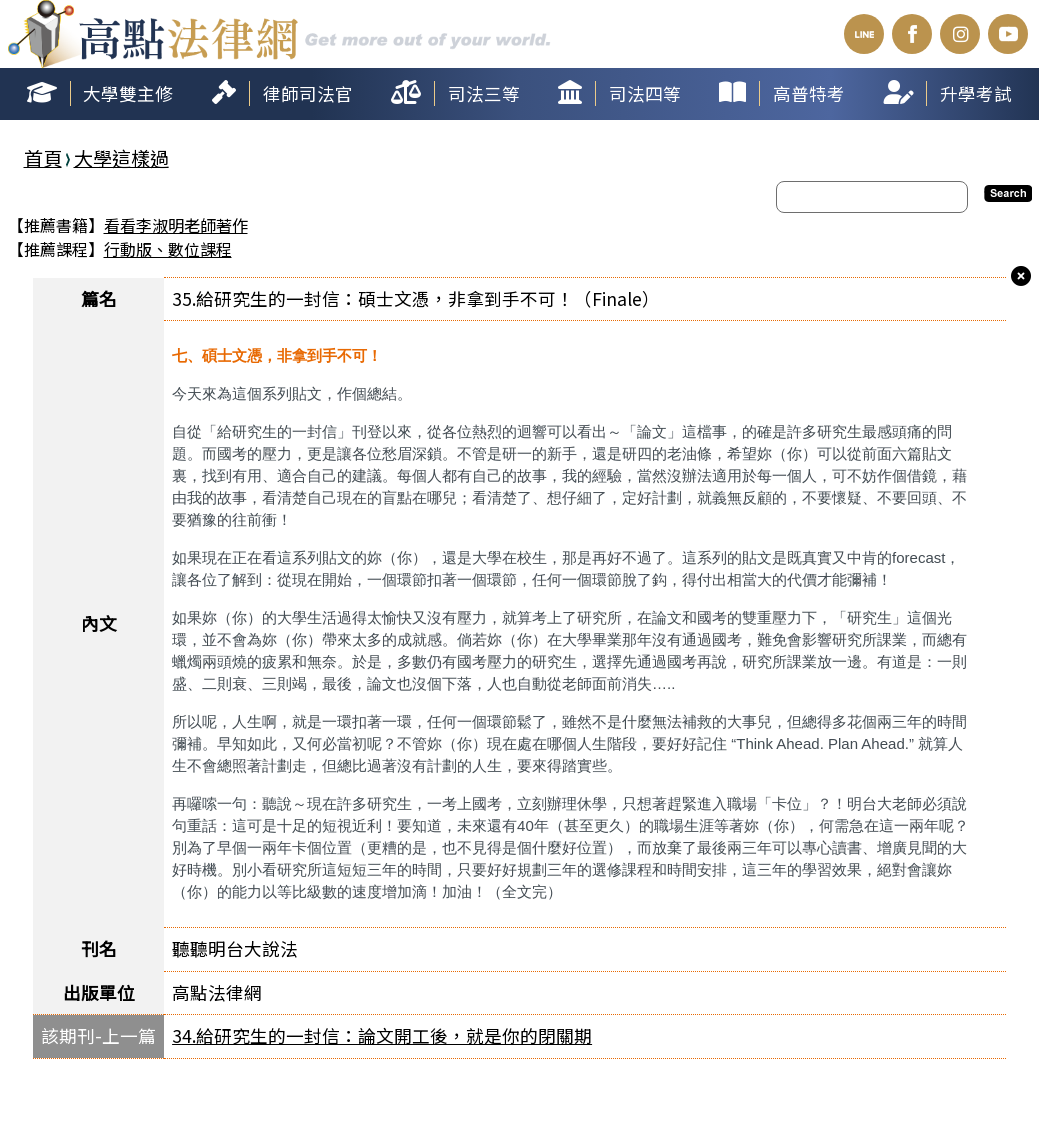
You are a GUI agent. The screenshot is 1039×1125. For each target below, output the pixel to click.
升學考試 (976, 93)
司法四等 (645, 93)
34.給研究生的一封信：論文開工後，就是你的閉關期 (382, 1035)
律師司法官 (308, 93)
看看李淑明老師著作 (176, 225)
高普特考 (809, 93)
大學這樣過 (121, 158)
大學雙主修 (128, 93)
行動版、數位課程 (168, 249)
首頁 (43, 158)
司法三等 (484, 93)
